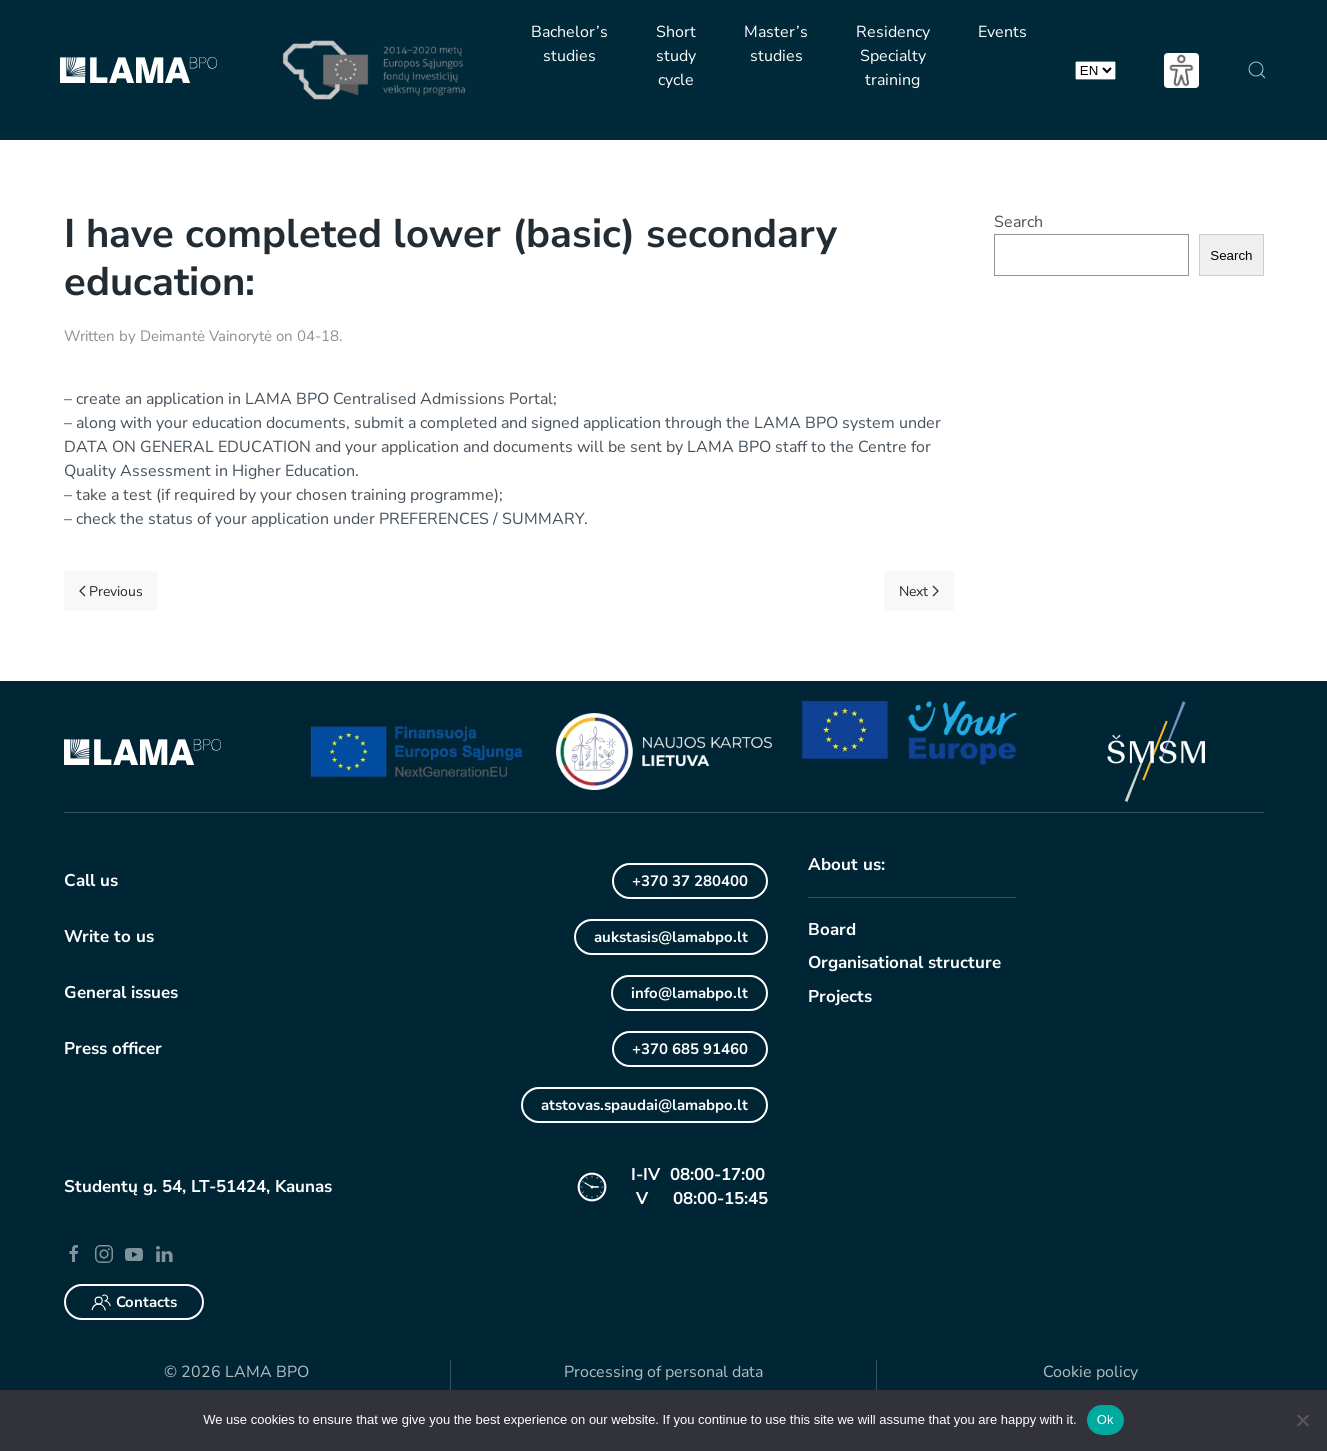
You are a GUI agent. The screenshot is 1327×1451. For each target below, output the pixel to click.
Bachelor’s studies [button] (569, 44)
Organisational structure (904, 962)
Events (1002, 32)
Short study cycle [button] (676, 56)
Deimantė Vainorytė (206, 336)
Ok (1105, 1419)
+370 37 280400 (690, 881)
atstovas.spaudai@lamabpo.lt (644, 1105)
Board (832, 929)
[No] (1302, 1420)
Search (1018, 222)
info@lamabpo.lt (689, 993)
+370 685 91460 (690, 1049)
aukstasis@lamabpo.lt (671, 937)
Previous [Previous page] (111, 591)
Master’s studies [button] (776, 44)
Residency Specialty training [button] (893, 56)
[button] (1256, 70)
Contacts (134, 1302)
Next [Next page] (919, 591)
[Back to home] (139, 70)
